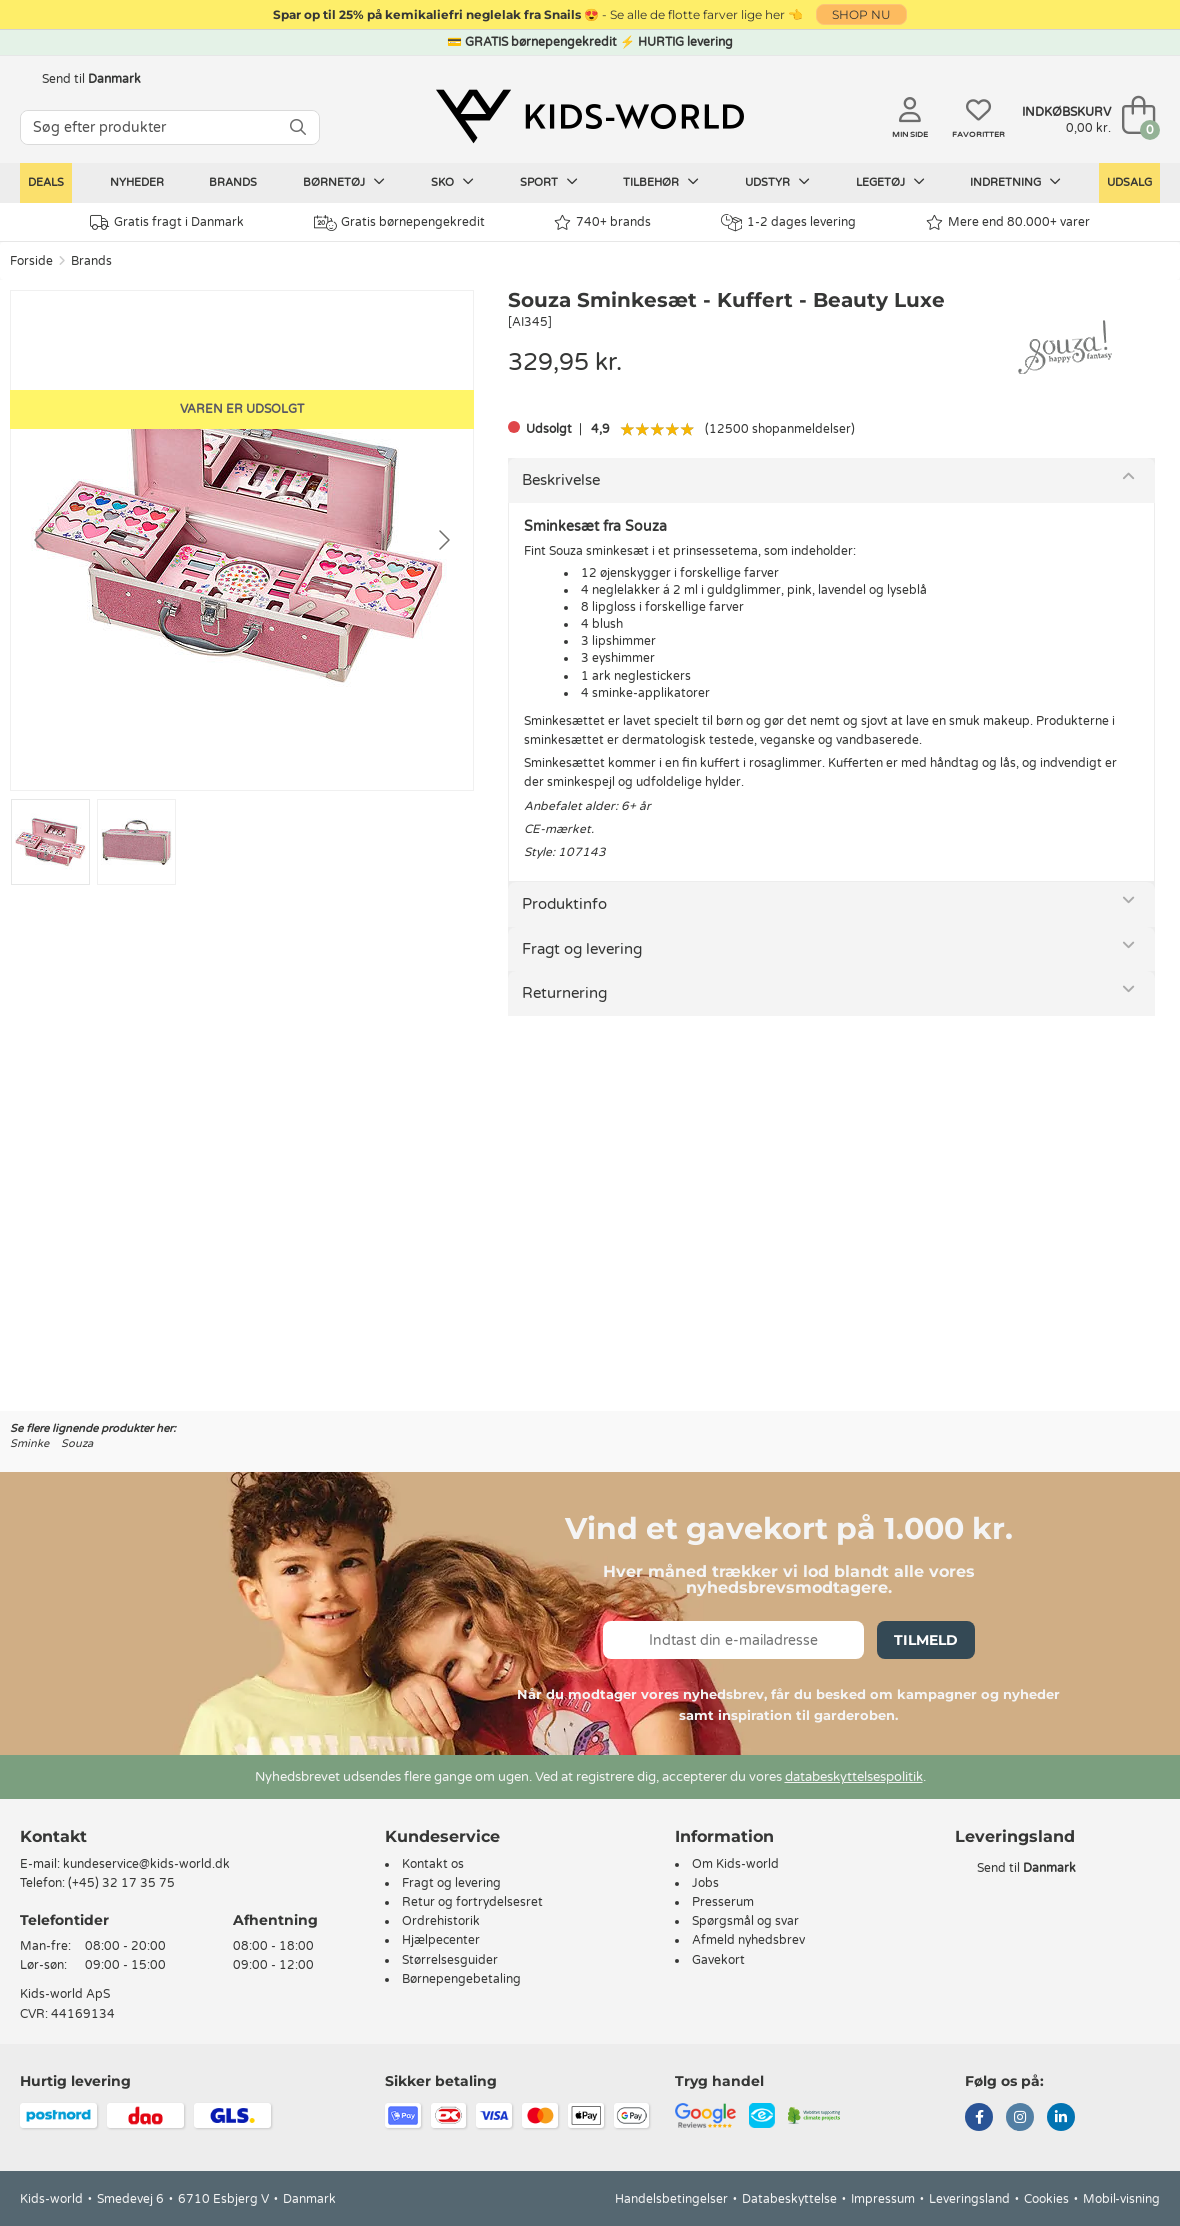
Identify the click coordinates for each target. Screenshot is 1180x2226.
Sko (452, 182)
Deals (46, 182)
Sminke (29, 1443)
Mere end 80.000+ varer (1008, 222)
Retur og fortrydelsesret (472, 1902)
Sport (549, 182)
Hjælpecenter (441, 1940)
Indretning (1015, 182)
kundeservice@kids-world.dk (146, 1864)
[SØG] (298, 127)
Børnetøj (344, 182)
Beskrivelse (561, 480)
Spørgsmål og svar (745, 1921)
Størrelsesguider (450, 1960)
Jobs (705, 1883)
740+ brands (602, 222)
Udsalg (1129, 182)
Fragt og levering (582, 949)
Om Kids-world (735, 1864)
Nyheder (137, 182)
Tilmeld (926, 1640)
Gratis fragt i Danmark (167, 222)
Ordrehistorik (441, 1921)
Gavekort (718, 1960)
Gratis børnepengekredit (399, 223)
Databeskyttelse (789, 2199)
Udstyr (777, 182)
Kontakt (53, 1836)
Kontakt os (433, 1864)
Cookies (1046, 2199)
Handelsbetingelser (671, 2199)
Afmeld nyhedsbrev (748, 1940)
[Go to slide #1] (50, 842)
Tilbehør (661, 182)
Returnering (564, 993)
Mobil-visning (1121, 2199)
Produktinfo (564, 904)
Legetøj (890, 182)
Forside (31, 261)
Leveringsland (969, 2199)
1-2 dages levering (788, 222)
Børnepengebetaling (461, 1979)
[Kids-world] (590, 117)
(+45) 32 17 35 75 (121, 1883)
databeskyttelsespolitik (854, 1777)
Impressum (883, 2199)
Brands (233, 182)
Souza (77, 1443)
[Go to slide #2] (136, 842)
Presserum (723, 1902)
